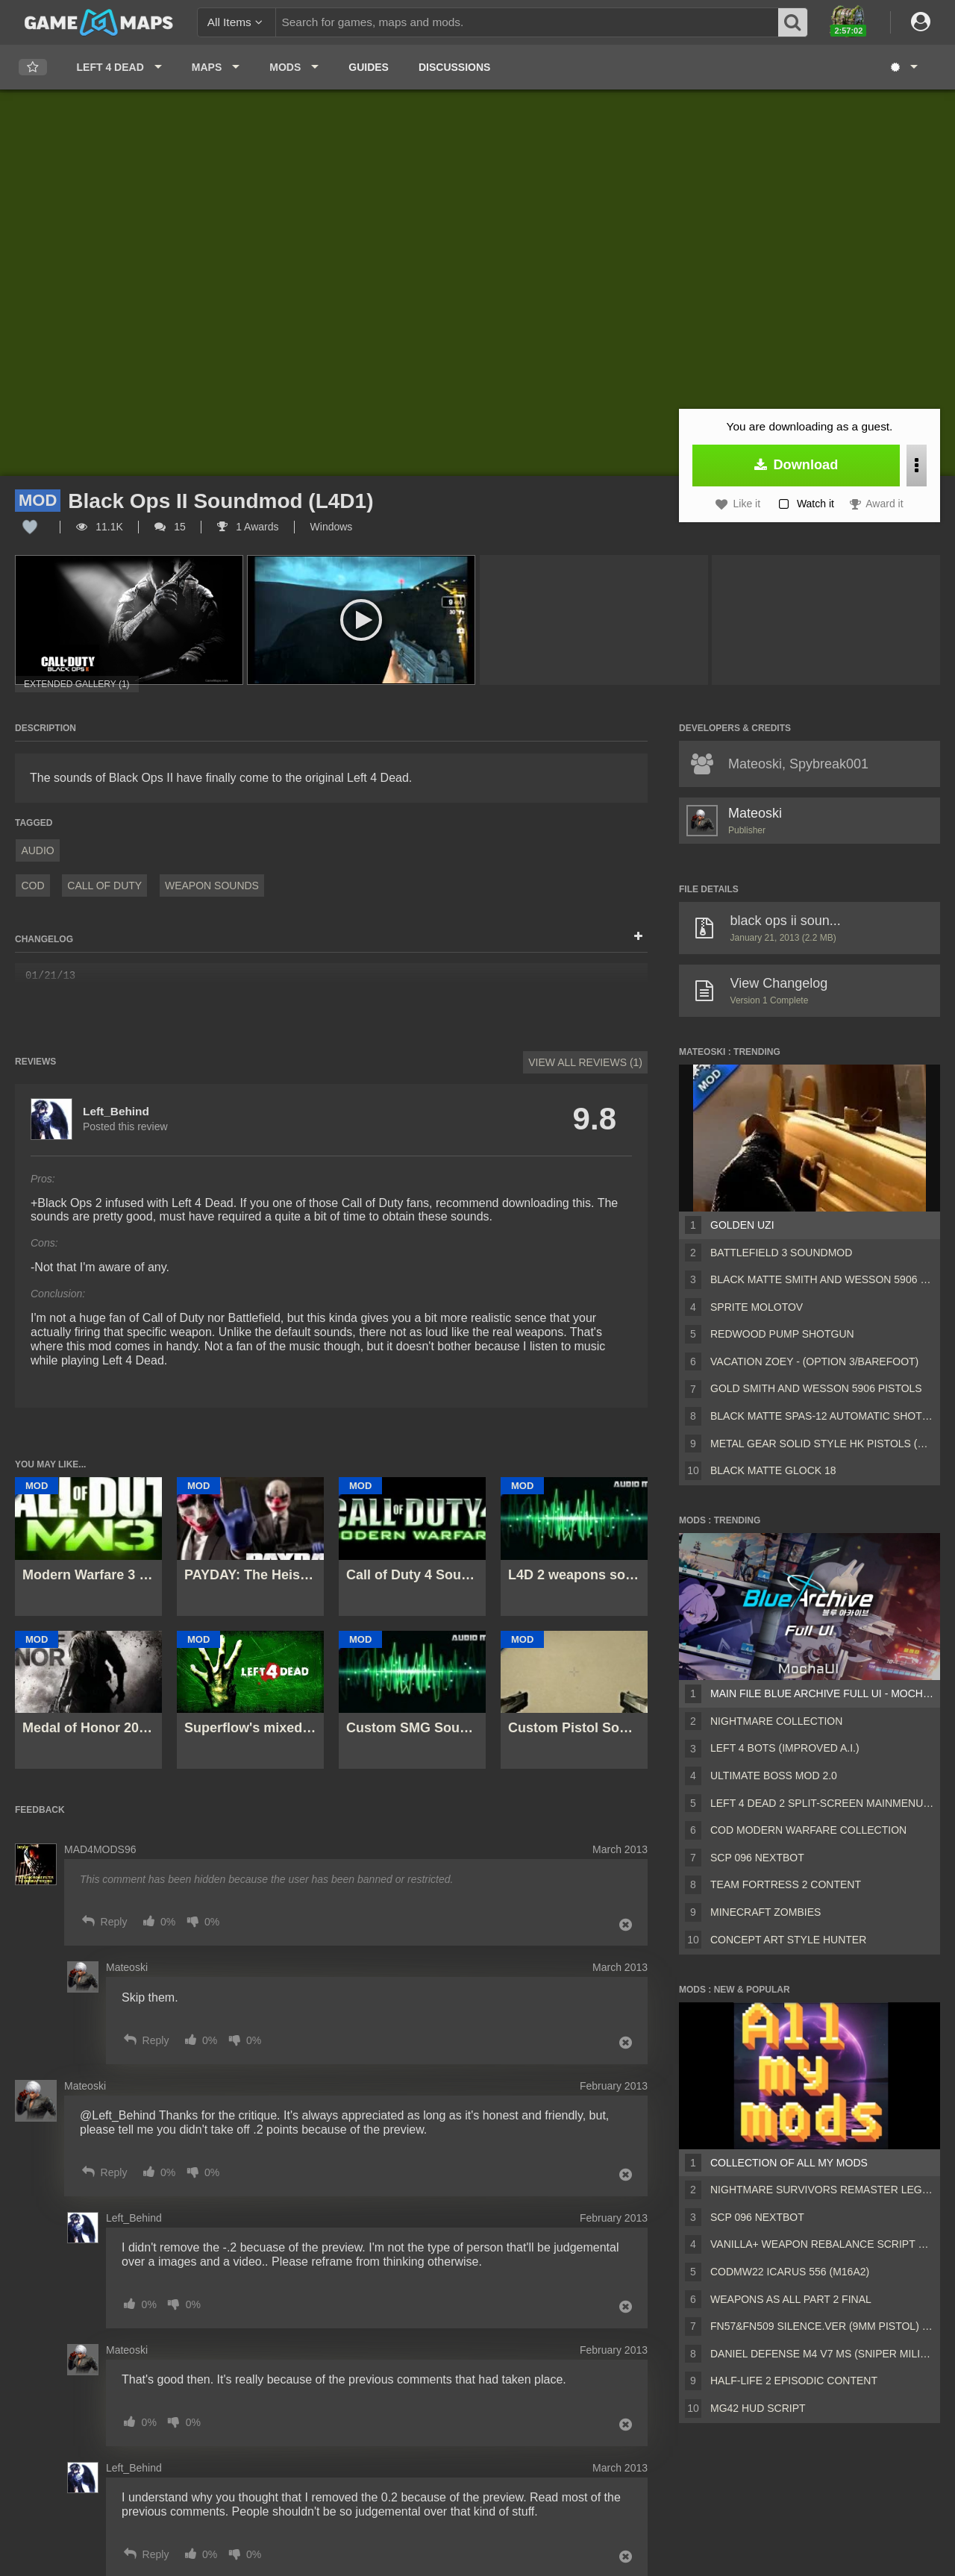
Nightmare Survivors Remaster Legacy (822, 2190)
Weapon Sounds (212, 885)
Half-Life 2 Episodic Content (793, 2381)
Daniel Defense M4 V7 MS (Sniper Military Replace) (822, 2354)
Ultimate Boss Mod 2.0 (773, 1775)
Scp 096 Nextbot (757, 1858)
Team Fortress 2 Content (785, 1884)
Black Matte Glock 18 (773, 1470)
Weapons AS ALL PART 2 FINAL (790, 2299)
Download (796, 464)
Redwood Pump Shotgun (782, 1334)
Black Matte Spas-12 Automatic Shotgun (822, 1416)
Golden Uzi (742, 1225)
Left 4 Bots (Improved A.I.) (785, 1748)
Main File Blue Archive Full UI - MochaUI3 (822, 1693)
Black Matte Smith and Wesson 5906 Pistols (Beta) (822, 1279)
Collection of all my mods (789, 2163)
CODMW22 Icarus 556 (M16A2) (789, 2272)
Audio (37, 850)
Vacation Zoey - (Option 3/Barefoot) (814, 1361)
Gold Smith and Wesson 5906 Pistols (816, 1388)
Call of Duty (104, 885)
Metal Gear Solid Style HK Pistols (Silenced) (822, 1444)
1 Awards (248, 527)
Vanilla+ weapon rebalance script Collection (822, 2244)
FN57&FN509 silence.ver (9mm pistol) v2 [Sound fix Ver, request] (822, 2326)
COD (32, 885)
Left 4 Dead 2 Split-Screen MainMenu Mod (822, 1803)
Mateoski (755, 813)
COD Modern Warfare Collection (808, 1830)
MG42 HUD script (758, 2408)
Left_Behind (116, 1111)
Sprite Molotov (756, 1307)
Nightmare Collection (776, 1721)
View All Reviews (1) (585, 1062)
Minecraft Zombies (765, 1912)
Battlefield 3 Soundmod (781, 1253)
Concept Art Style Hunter (788, 1940)
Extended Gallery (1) (77, 684)
